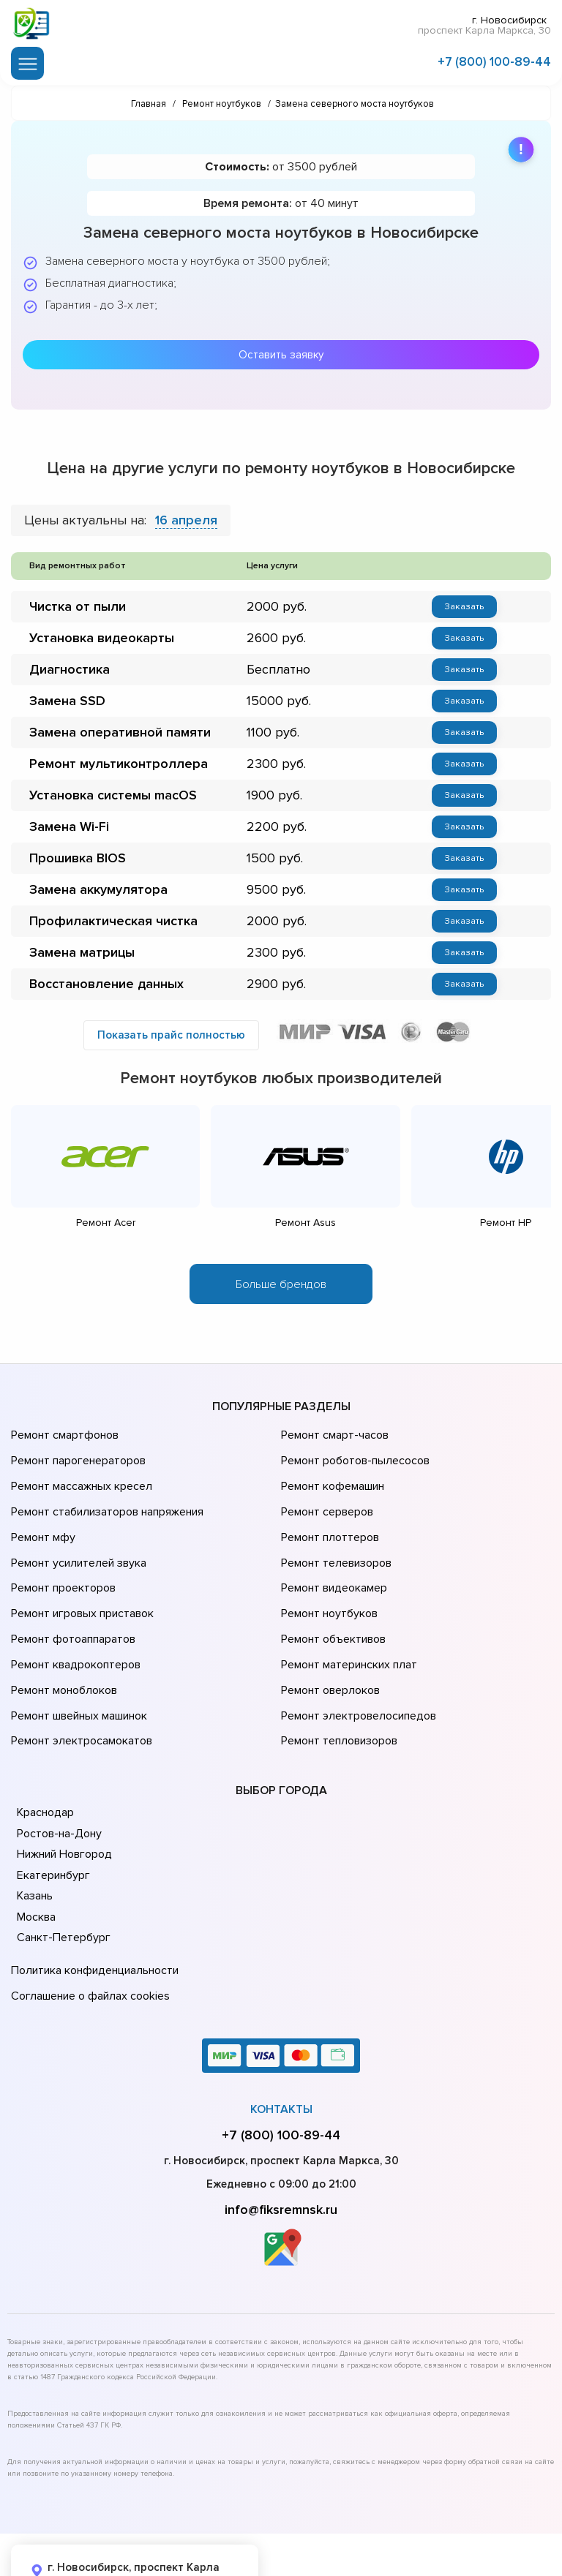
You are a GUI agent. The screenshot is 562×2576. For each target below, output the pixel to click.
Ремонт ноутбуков (326, 1576)
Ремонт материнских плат (346, 1617)
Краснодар (45, 1748)
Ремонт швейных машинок (76, 1658)
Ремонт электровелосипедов (355, 1658)
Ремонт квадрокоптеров (73, 1617)
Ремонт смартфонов (63, 1433)
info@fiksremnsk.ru (281, 2135)
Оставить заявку (281, 351)
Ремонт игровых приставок (79, 1576)
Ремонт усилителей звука (75, 1536)
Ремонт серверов (326, 1495)
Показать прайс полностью (171, 1033)
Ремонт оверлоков (328, 1638)
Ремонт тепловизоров (337, 1679)
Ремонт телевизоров (334, 1536)
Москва (36, 1851)
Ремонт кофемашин (331, 1474)
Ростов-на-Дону (58, 1768)
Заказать (464, 603)
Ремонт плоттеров (328, 1515)
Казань (35, 1831)
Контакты (281, 2034)
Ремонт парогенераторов (76, 1454)
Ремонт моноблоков (62, 1638)
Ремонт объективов (331, 1597)
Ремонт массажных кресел (78, 1474)
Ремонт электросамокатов (78, 1679)
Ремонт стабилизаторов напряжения (105, 1495)
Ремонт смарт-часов (333, 1433)
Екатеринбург (51, 1810)
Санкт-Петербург (61, 1873)
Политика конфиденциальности (91, 1903)
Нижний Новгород (63, 1789)
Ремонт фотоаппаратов (71, 1597)
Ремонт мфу (41, 1515)
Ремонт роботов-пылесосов (353, 1454)
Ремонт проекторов (61, 1556)
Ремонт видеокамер (332, 1556)
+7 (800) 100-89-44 (494, 60)
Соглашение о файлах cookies (88, 1924)
